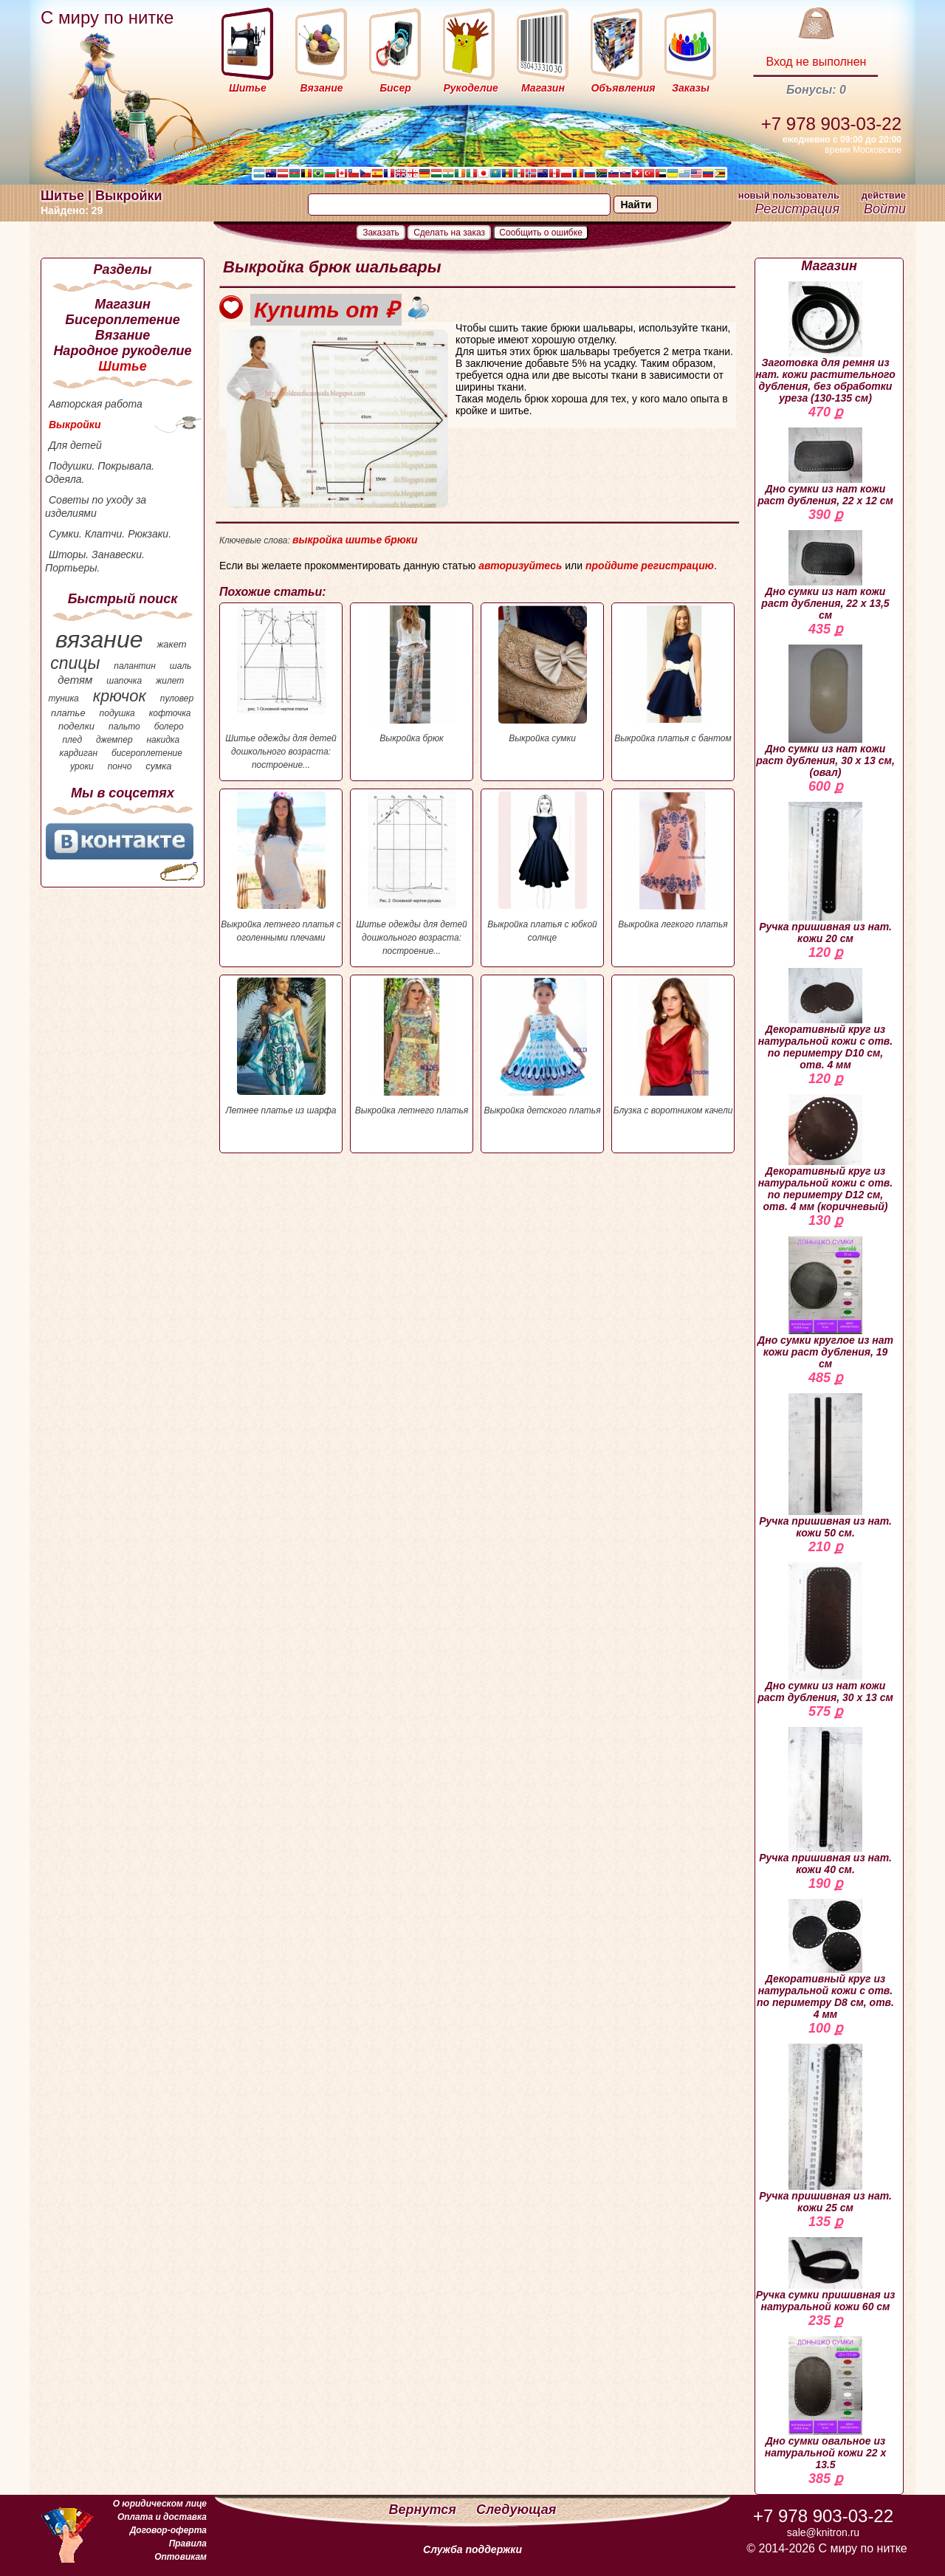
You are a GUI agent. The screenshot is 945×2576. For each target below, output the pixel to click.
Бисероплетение (122, 319)
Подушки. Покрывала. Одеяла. (99, 472)
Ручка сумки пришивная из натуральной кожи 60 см (826, 2275)
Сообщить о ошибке (541, 232)
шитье (364, 540)
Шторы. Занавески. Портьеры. (95, 561)
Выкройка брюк (411, 674)
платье (68, 712)
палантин (135, 666)
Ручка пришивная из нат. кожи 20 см (825, 873)
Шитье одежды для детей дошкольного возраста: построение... (281, 687)
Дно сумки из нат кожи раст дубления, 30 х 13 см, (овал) (825, 711)
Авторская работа (95, 404)
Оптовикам (180, 2557)
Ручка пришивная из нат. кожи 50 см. (825, 1466)
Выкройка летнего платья (411, 1047)
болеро (169, 726)
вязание (99, 639)
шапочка (124, 681)
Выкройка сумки (542, 674)
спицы (75, 663)
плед (72, 740)
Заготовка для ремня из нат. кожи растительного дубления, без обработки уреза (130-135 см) (825, 342)
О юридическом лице (160, 2503)
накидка (163, 740)
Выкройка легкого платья (673, 860)
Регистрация (797, 209)
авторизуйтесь (520, 565)
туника (63, 698)
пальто (124, 726)
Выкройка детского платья (542, 1047)
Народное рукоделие (122, 350)
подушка (117, 713)
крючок (119, 696)
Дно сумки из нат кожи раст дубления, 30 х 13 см (825, 1632)
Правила (188, 2543)
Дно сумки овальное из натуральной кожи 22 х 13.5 (826, 2403)
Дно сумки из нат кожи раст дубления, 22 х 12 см (825, 466)
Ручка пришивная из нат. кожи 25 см (825, 2128)
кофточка (170, 713)
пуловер (176, 698)
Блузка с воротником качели (673, 1047)
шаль (181, 666)
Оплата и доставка (162, 2517)
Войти (885, 209)
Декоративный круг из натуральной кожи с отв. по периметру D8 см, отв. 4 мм (825, 1959)
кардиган (78, 753)
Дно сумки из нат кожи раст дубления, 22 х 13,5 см (825, 575)
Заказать (380, 232)
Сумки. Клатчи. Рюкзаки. (110, 534)
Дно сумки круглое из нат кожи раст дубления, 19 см (825, 1303)
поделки (76, 726)
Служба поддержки (472, 2549)
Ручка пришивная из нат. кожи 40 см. (825, 1801)
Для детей (75, 445)
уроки (82, 766)
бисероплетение (146, 753)
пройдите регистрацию (649, 565)
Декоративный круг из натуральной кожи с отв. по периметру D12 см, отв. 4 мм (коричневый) (825, 1153)
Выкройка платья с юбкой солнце (542, 867)
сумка (158, 766)
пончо (120, 766)
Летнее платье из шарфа (281, 1047)
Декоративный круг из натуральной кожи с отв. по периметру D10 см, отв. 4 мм (825, 1019)
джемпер (114, 740)
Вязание (123, 335)
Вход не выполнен (816, 61)
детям (75, 679)
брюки (401, 540)
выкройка (317, 540)
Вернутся (424, 2509)
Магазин (122, 304)
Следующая (516, 2509)
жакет (171, 644)
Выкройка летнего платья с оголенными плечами (281, 867)
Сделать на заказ (449, 232)
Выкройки (74, 424)
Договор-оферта (168, 2530)
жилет (170, 681)
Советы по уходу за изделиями (95, 506)
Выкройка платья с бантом (673, 674)
